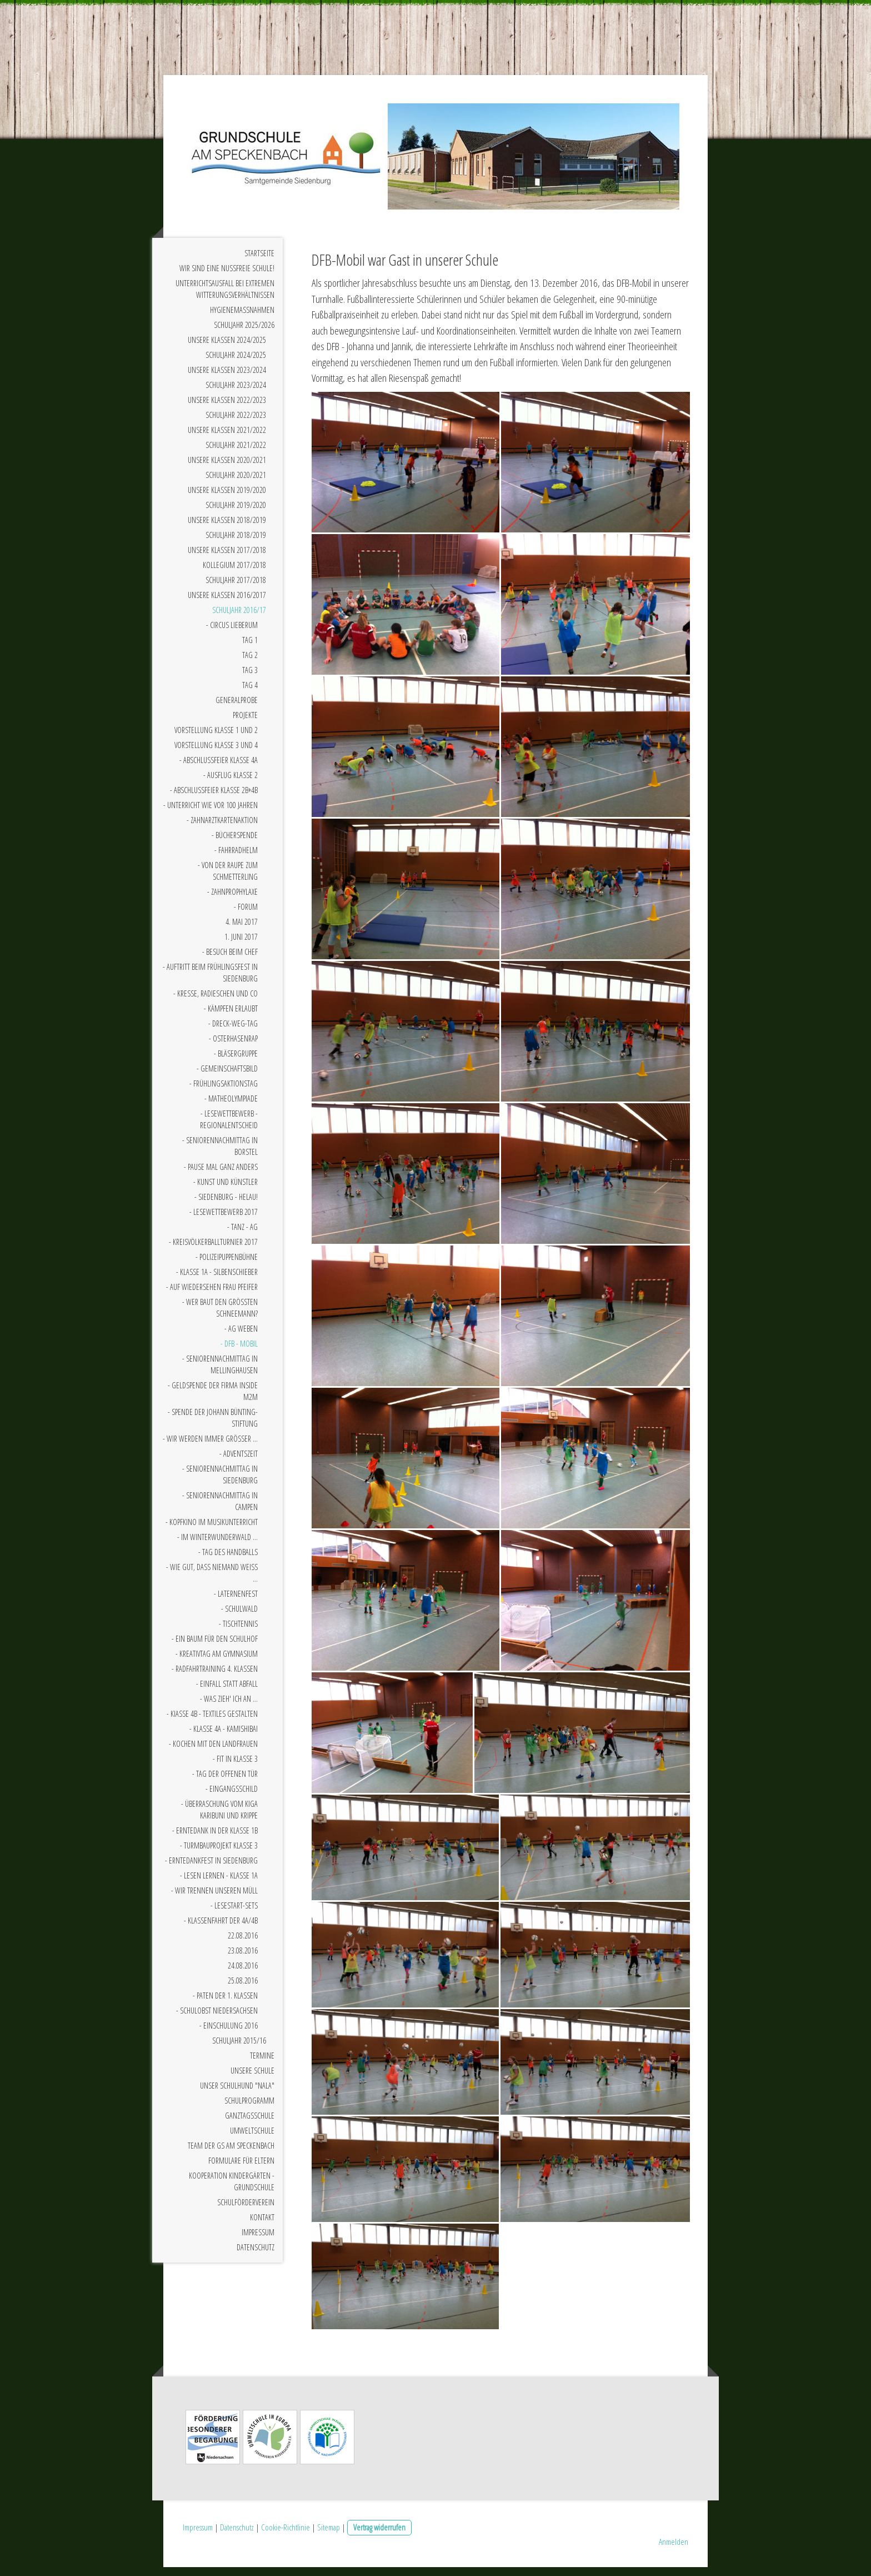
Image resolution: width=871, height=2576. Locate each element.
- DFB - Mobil (239, 1352)
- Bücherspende (235, 843)
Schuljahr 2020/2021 (236, 483)
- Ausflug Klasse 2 (230, 783)
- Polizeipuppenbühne (227, 1265)
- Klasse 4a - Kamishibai (223, 1737)
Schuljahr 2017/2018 (236, 588)
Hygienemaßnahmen (242, 318)
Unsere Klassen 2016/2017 (227, 603)
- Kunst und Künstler (225, 1190)
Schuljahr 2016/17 (239, 618)
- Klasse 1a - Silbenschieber (217, 1280)
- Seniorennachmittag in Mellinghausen (220, 1373)
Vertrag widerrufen (379, 2536)
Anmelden (673, 2549)
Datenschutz (255, 2255)
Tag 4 (250, 693)
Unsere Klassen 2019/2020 (227, 498)
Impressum (258, 2240)
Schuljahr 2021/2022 (236, 453)
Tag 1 (250, 648)
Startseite (259, 261)
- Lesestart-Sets (234, 1914)
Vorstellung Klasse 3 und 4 (216, 753)
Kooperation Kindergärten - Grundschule (231, 2190)
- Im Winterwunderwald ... (217, 1545)
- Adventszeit (238, 1462)
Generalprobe (237, 708)
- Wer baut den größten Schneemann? (220, 1316)
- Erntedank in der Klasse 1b (215, 1838)
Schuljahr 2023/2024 (236, 393)
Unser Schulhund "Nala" (237, 2094)
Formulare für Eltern (241, 2169)
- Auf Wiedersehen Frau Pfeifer (212, 1295)
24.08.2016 (243, 1974)
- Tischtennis (238, 1632)
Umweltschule (252, 2139)
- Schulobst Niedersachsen (217, 2019)
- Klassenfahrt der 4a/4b (221, 1929)
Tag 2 (250, 663)
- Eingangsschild (232, 1797)
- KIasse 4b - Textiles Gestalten (212, 1722)
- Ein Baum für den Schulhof (215, 1647)
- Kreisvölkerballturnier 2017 (213, 1250)
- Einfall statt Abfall (227, 1692)
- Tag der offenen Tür (225, 1782)
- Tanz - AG (242, 1235)
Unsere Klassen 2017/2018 (227, 558)
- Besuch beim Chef (230, 960)
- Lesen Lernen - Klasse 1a (219, 1884)
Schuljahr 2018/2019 (236, 543)
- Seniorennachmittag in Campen (220, 1509)
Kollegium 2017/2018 (234, 573)
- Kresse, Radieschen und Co (215, 1001)
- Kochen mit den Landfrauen (213, 1752)
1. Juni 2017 (241, 945)
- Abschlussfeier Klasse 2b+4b (214, 798)
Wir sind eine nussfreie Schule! (226, 276)
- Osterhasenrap (233, 1047)
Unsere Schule (252, 2079)
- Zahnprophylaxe (232, 900)
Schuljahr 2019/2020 (236, 513)
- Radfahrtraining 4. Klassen (215, 1677)
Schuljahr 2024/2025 (236, 363)
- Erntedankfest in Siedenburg (211, 1869)
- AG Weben (241, 1337)
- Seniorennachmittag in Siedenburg (220, 1483)
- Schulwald (239, 1617)
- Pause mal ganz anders (221, 1175)
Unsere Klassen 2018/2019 (227, 528)
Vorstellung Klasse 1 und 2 (216, 738)
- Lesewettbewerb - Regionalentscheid (229, 1128)
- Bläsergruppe (236, 1062)
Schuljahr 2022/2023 (236, 423)
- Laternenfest (236, 1602)
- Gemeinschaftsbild (227, 1077)
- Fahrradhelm (236, 858)
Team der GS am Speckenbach (231, 2154)
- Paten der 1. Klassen (225, 2004)
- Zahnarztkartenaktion (222, 828)
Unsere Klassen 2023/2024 (227, 378)
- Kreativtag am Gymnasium (217, 1662)
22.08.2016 (243, 1944)
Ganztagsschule (249, 2124)
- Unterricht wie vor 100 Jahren (210, 813)
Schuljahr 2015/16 (239, 2049)
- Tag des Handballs (228, 1560)
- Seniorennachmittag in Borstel (220, 1154)
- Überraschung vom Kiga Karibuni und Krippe (219, 1818)
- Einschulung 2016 (228, 2034)
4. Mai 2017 (242, 930)
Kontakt (262, 2225)
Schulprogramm (249, 2109)
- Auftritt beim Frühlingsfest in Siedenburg (210, 981)
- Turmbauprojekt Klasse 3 (219, 1853)
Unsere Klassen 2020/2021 (227, 468)
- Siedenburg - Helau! (226, 1205)
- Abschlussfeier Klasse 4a (218, 768)
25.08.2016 (243, 1989)
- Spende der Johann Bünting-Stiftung (213, 1426)
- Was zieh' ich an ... (229, 1707)
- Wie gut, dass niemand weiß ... (212, 1581)
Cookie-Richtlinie (285, 2536)
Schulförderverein (245, 2210)
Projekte (245, 723)
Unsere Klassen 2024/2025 (227, 348)
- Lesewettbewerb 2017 (223, 1220)
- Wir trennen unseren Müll (214, 1899)
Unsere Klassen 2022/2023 (227, 408)
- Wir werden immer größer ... (210, 1447)
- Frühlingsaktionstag (223, 1092)
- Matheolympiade (231, 1107)
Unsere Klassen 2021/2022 (227, 438)
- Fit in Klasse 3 (235, 1767)
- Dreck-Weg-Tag (233, 1032)
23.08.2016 (243, 1959)
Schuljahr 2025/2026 (244, 333)
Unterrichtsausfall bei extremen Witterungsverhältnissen (225, 297)
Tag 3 (250, 678)
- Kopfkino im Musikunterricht (212, 1530)
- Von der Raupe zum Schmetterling (228, 879)
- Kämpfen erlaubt (231, 1017)
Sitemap (328, 2536)
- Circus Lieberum (232, 633)
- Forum (246, 915)
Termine (262, 2064)
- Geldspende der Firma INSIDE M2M (213, 1399)
